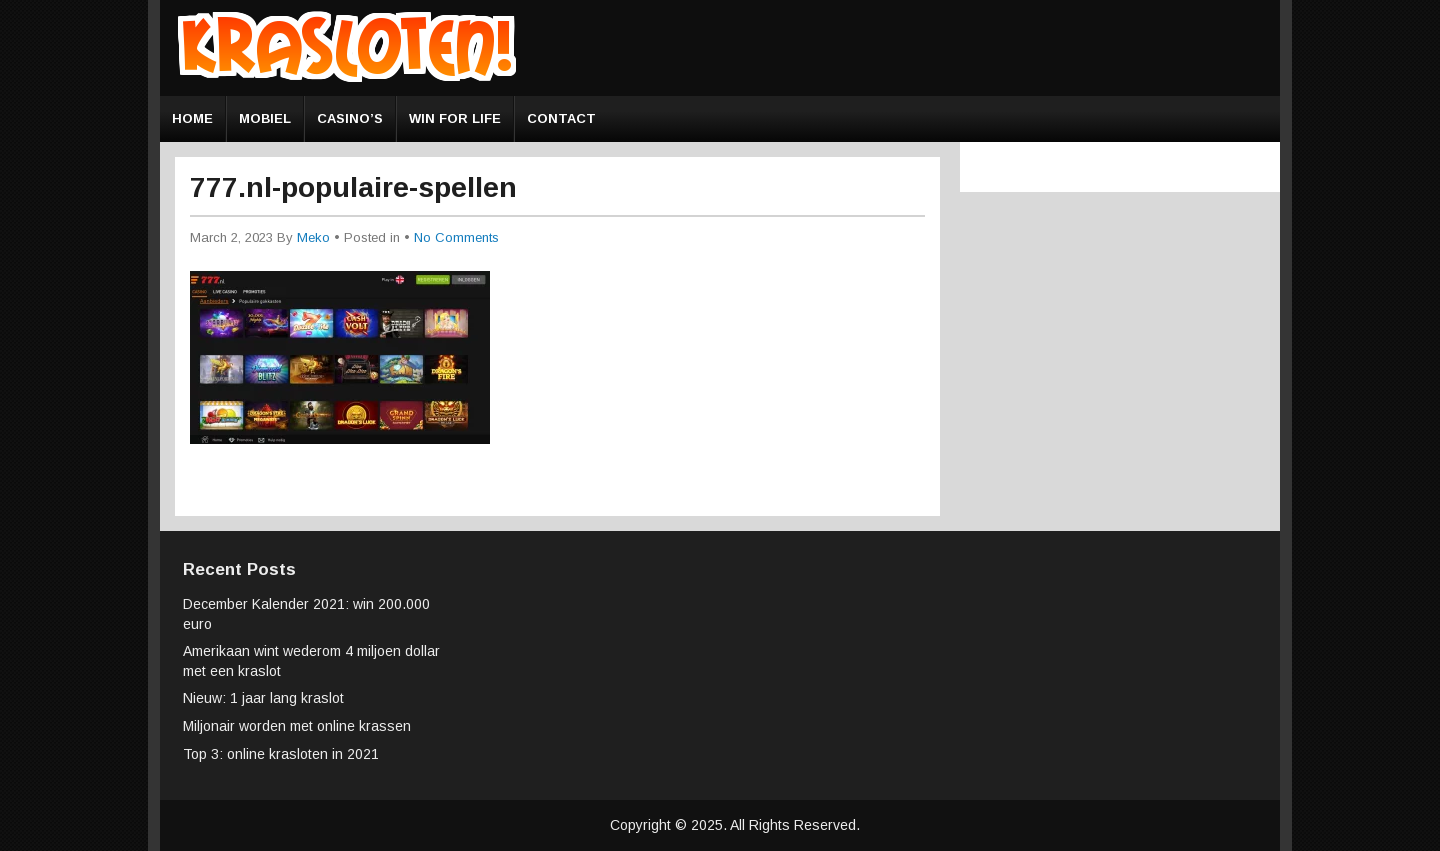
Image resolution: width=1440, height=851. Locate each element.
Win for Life (455, 118)
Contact (561, 118)
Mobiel (265, 118)
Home (192, 118)
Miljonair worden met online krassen (297, 726)
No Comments (456, 237)
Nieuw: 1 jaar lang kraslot (263, 698)
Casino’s (350, 118)
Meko (313, 237)
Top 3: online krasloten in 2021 (281, 754)
